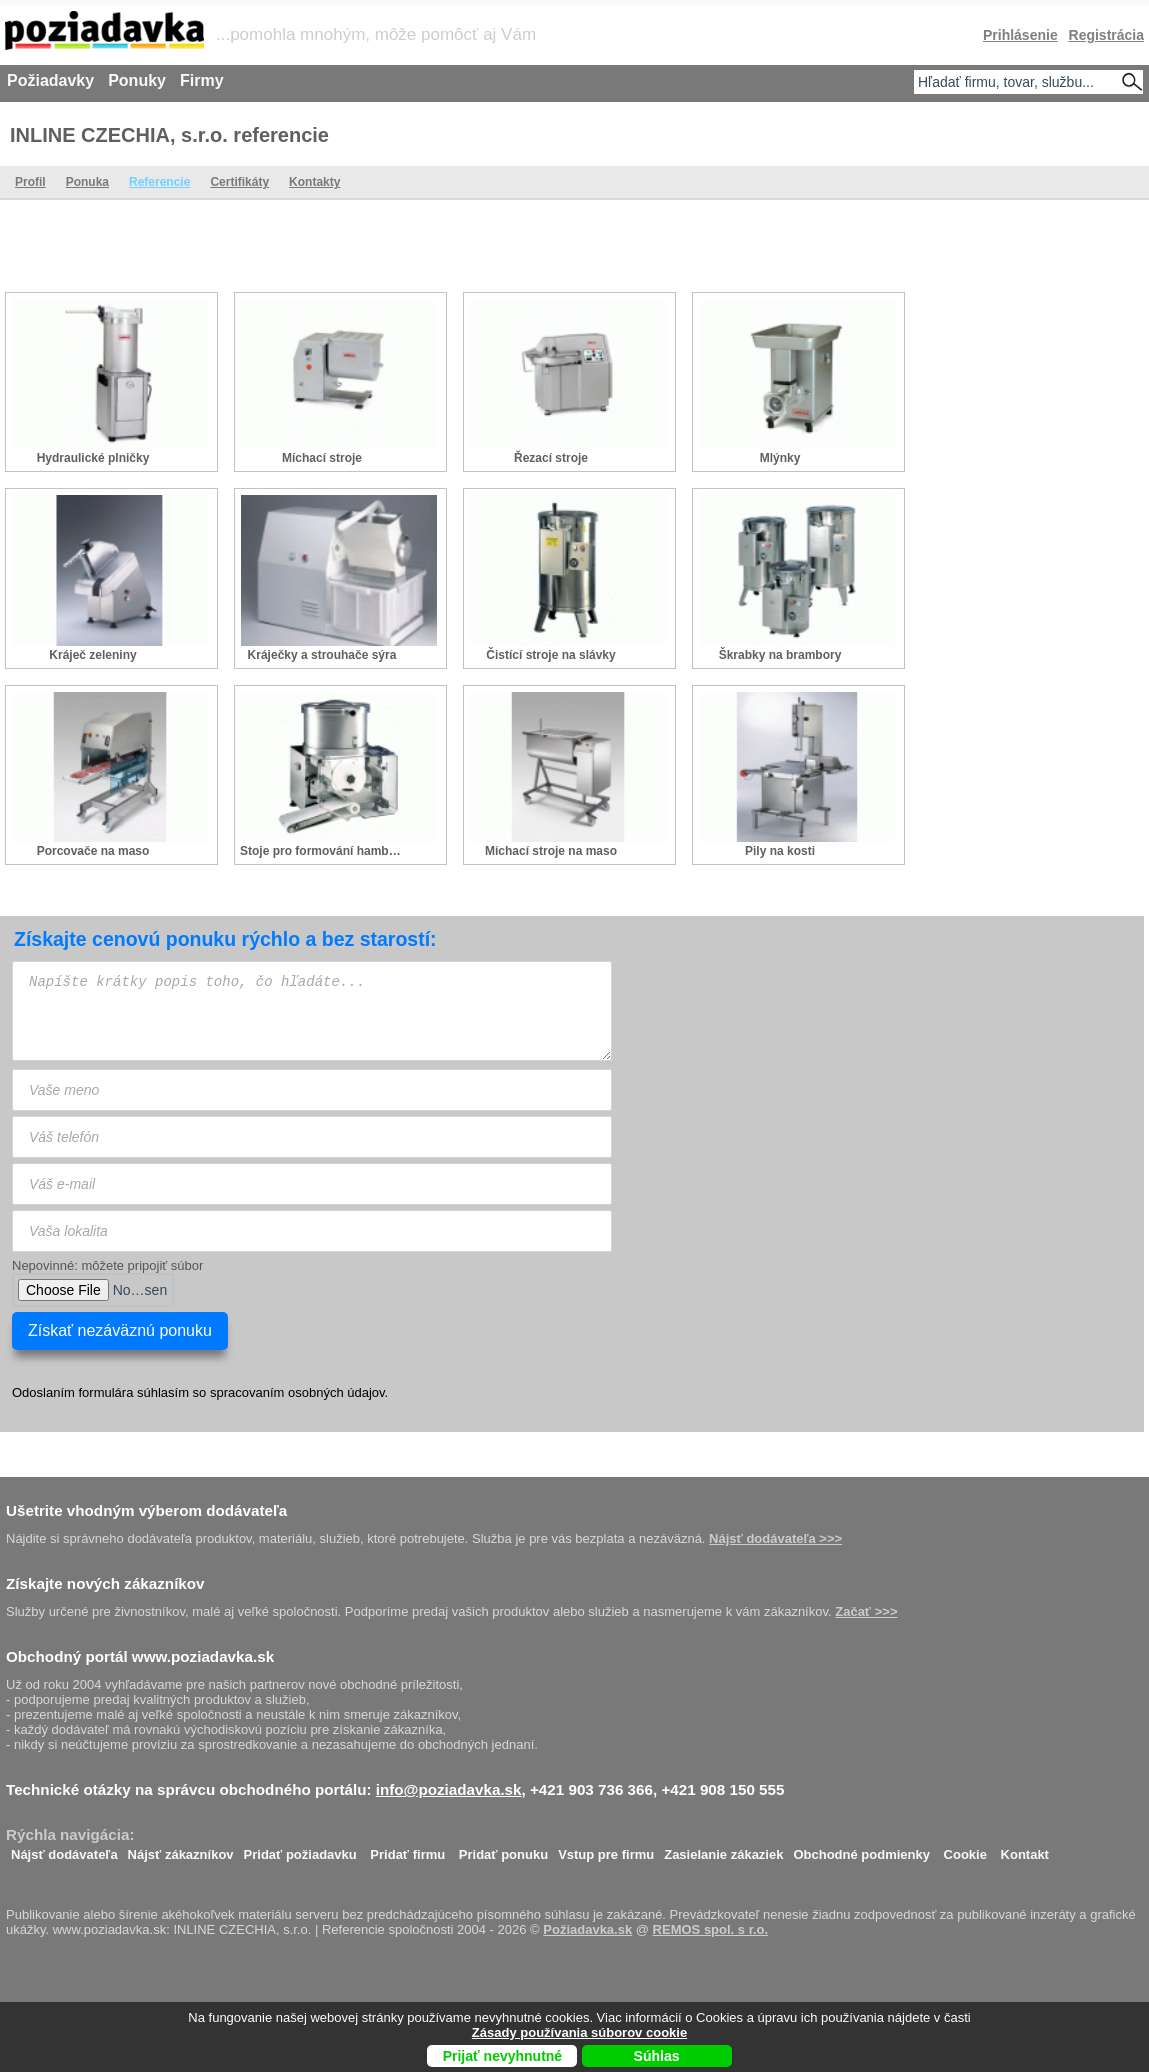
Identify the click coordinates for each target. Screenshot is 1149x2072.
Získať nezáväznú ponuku (120, 1330)
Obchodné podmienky (861, 1849)
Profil (30, 182)
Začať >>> (866, 1611)
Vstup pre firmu (606, 1849)
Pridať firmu (407, 1849)
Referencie (159, 182)
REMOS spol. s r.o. (711, 1929)
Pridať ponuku (503, 1849)
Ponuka (87, 182)
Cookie (965, 1849)
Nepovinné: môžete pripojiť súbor (107, 1265)
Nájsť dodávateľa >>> (775, 1538)
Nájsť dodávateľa (64, 1849)
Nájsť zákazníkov (181, 1849)
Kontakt (1025, 1849)
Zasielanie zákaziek (723, 1849)
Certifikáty (239, 182)
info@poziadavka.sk (449, 1789)
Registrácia (1106, 35)
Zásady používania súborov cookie (579, 2032)
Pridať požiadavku (300, 1849)
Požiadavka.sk (587, 1929)
